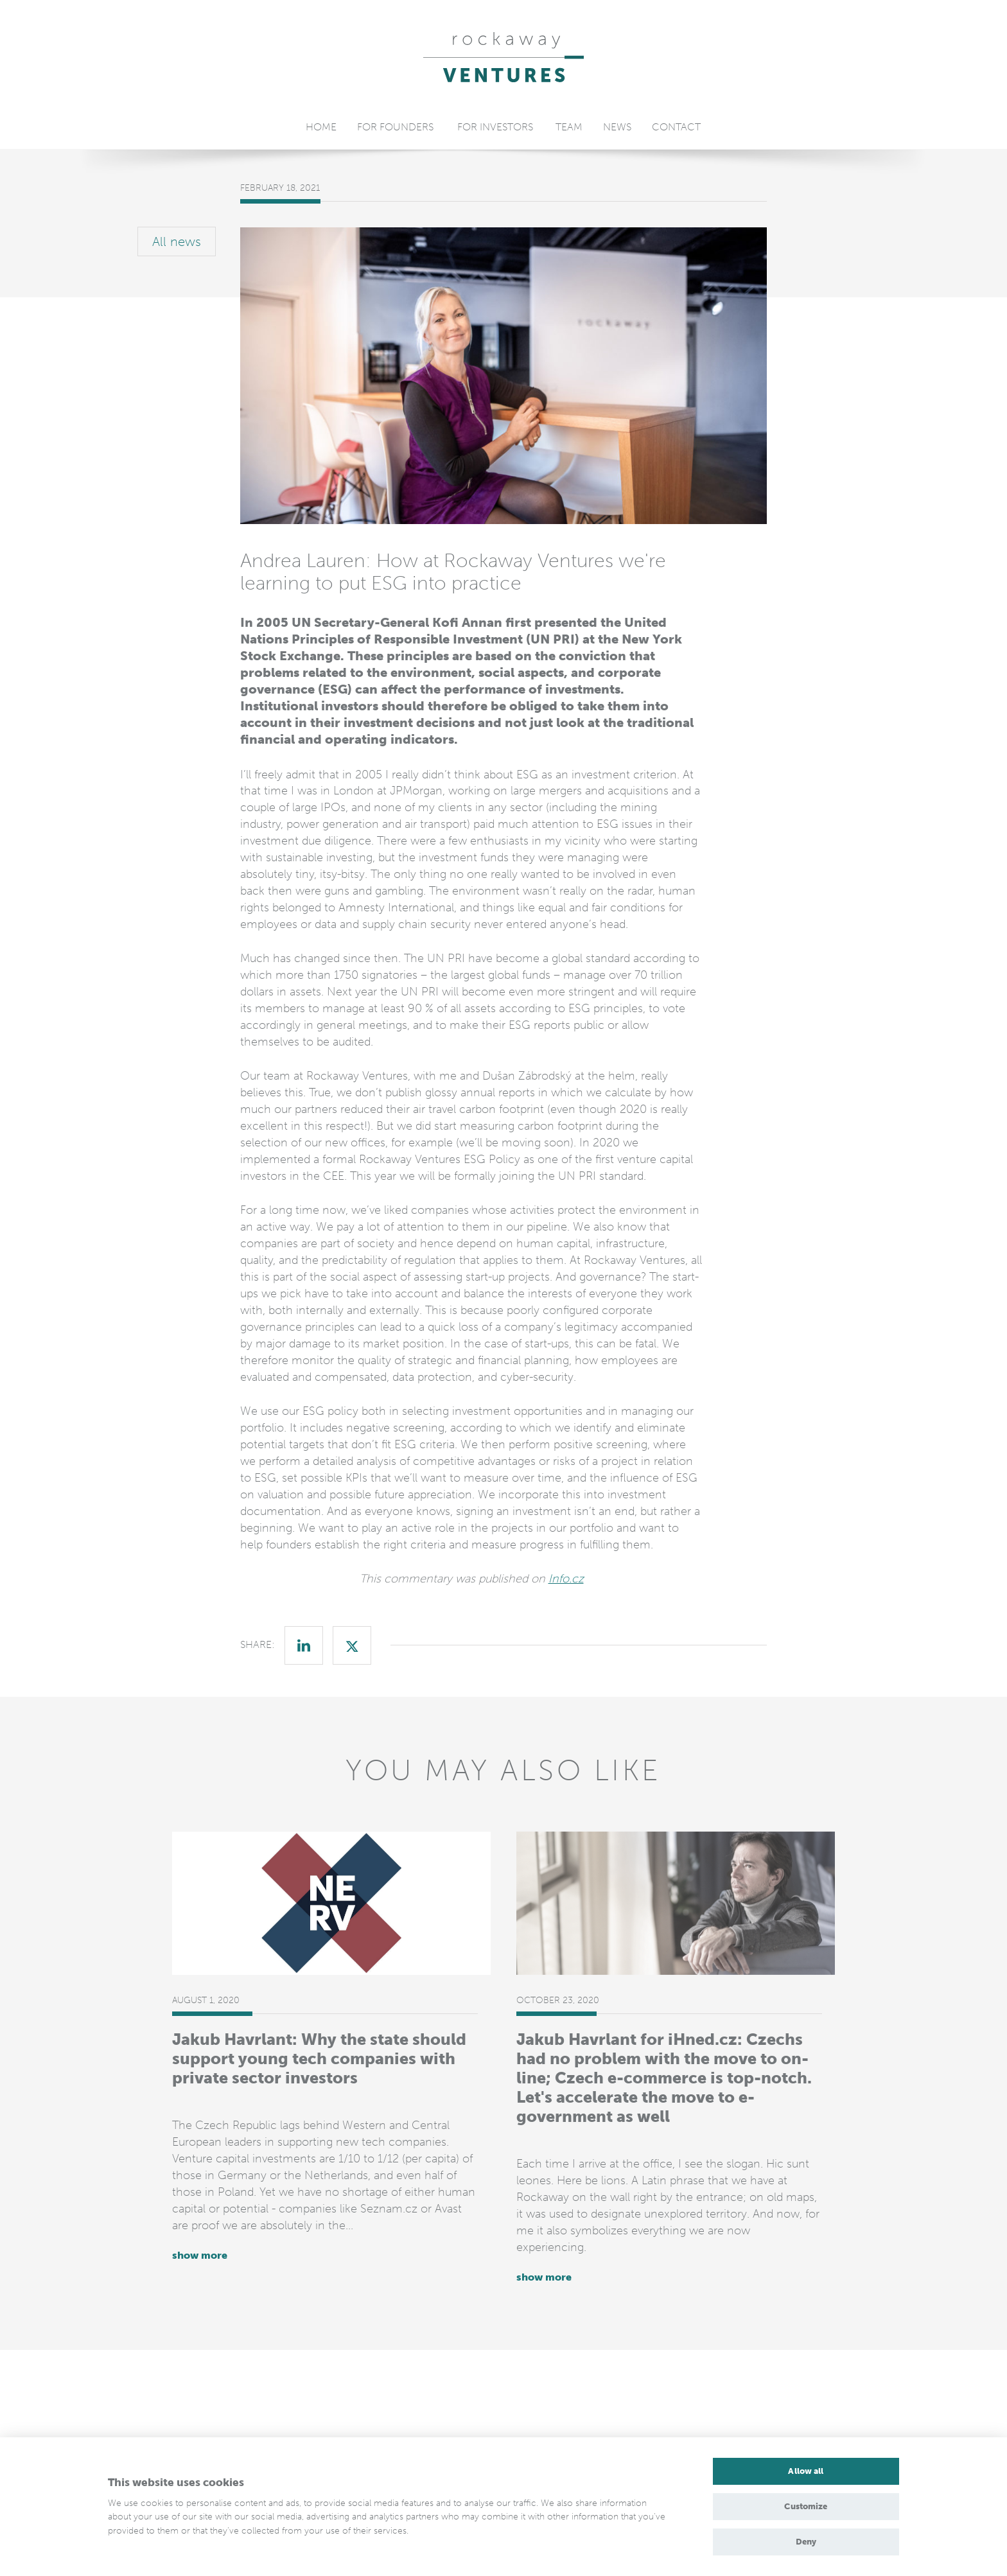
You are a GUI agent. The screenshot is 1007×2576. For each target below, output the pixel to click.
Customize (805, 2506)
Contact (676, 127)
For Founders (395, 127)
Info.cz (566, 1579)
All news (176, 241)
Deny (806, 2541)
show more (199, 2255)
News (617, 127)
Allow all (805, 2471)
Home (321, 127)
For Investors (495, 127)
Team (569, 127)
